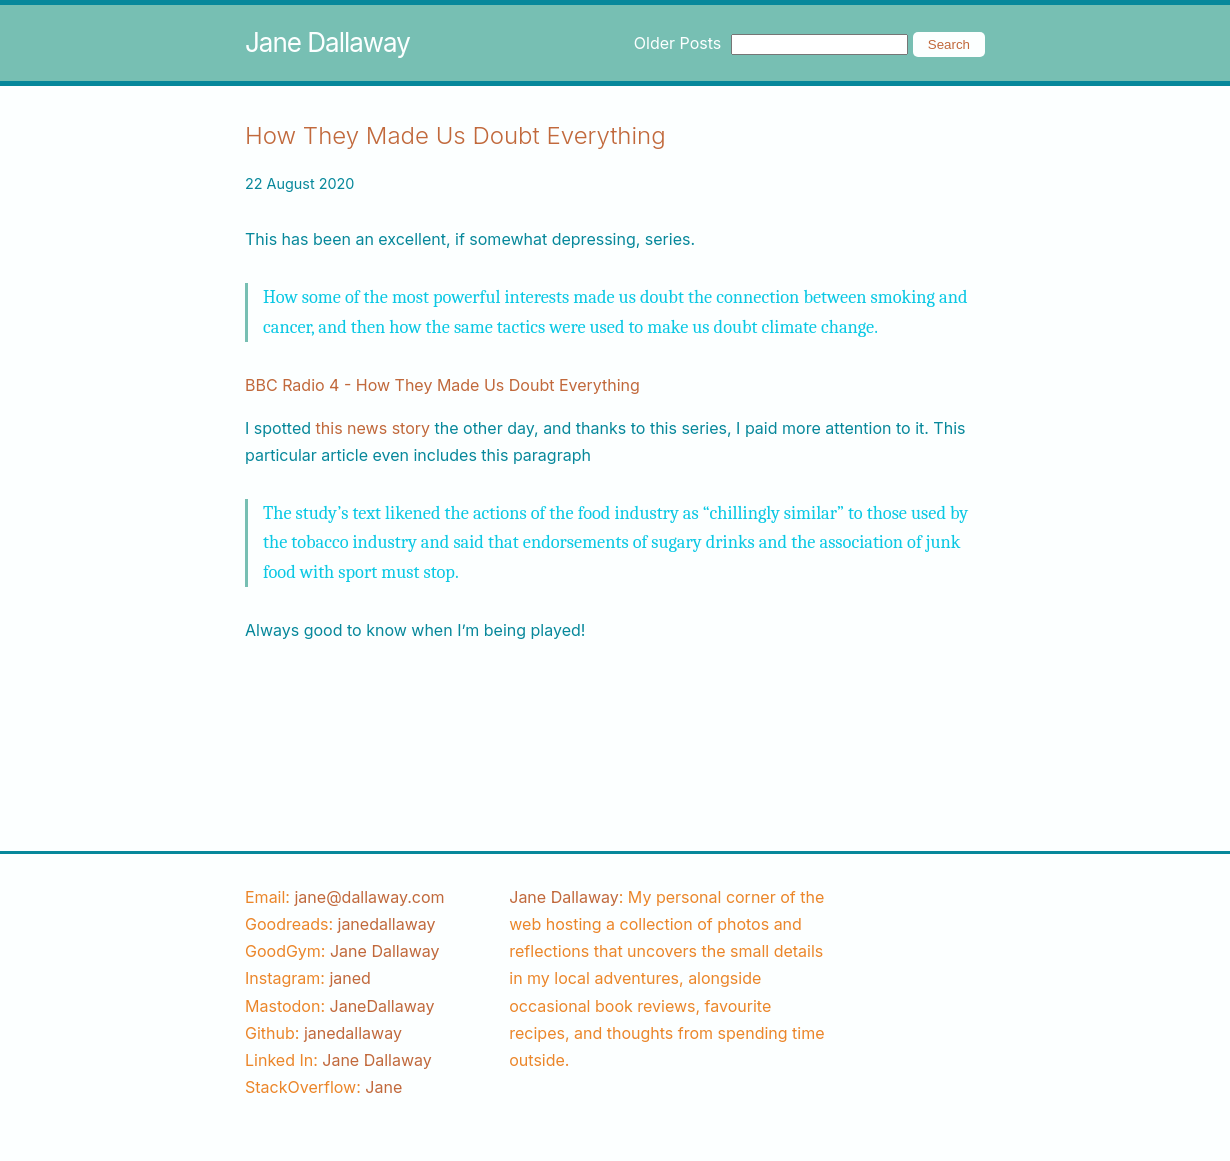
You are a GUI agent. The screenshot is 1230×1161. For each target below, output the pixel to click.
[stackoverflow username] (383, 1087)
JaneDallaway (382, 1006)
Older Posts (677, 43)
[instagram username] (349, 978)
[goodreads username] (387, 924)
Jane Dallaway (327, 42)
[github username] (353, 1033)
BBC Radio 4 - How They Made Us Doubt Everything (442, 385)
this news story (373, 428)
